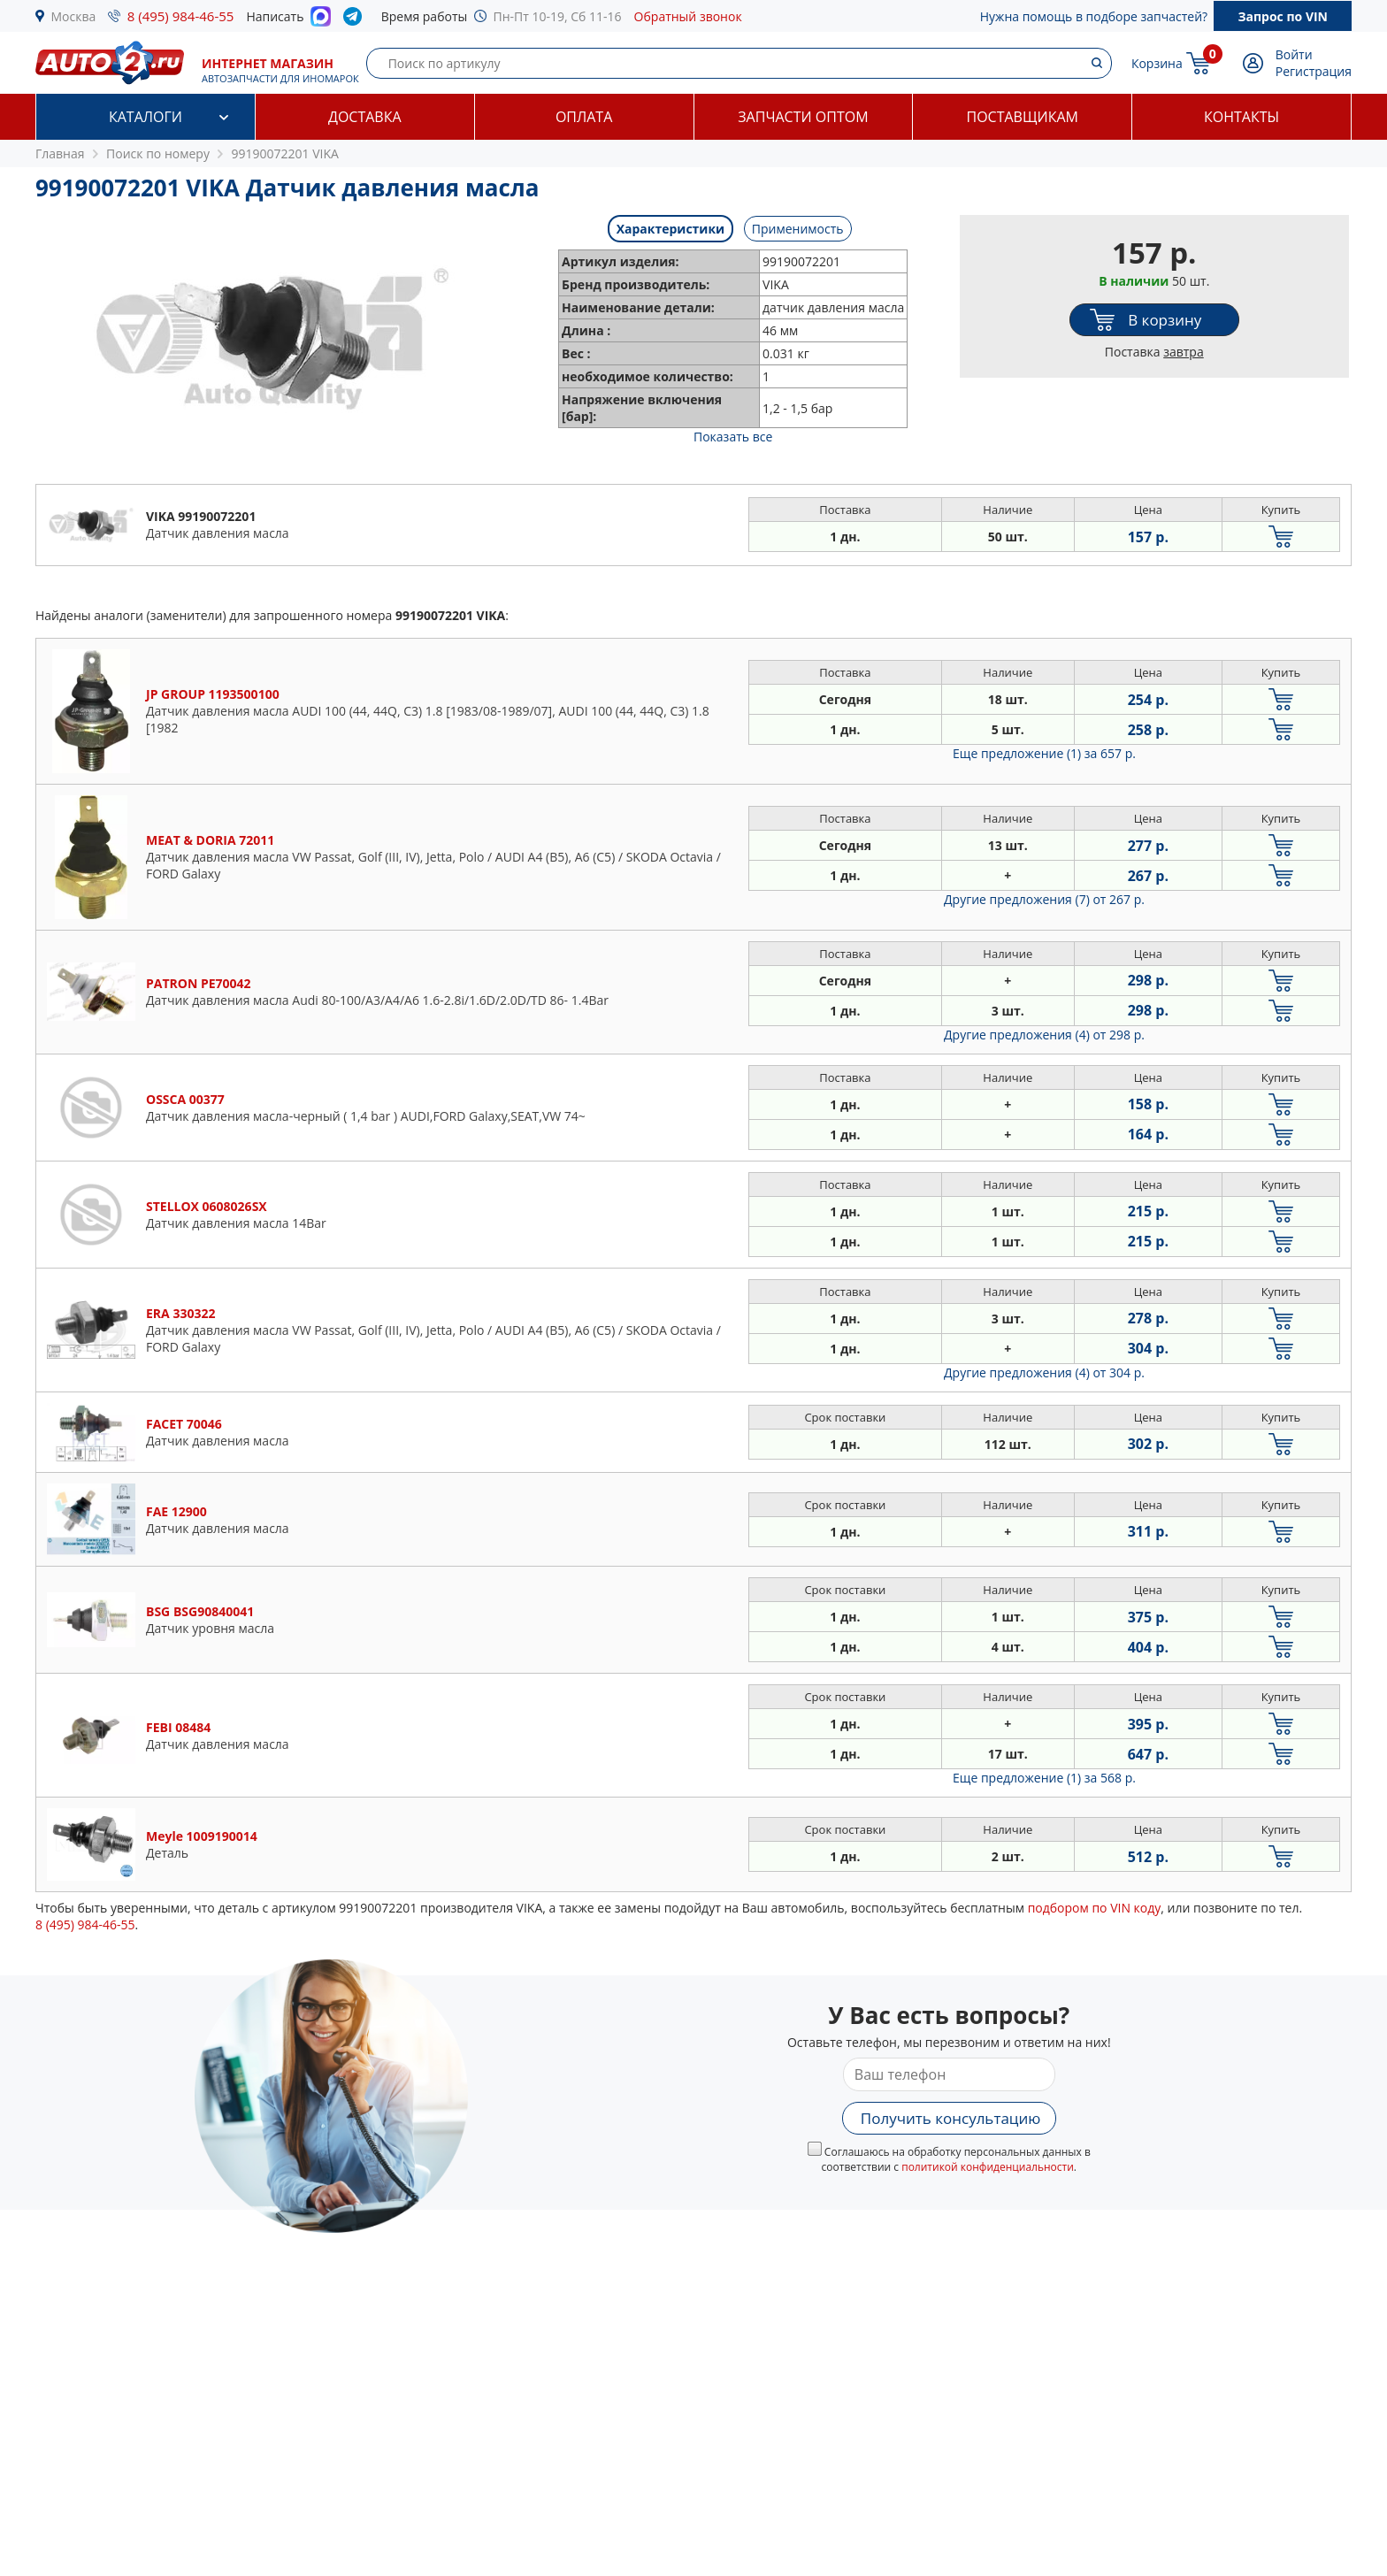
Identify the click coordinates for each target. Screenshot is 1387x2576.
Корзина (1157, 63)
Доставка (365, 116)
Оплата (584, 116)
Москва (73, 16)
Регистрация (1314, 71)
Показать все (733, 436)
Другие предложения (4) (1044, 1034)
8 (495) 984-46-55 (180, 16)
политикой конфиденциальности (987, 2166)
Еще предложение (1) (1044, 753)
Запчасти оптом (803, 116)
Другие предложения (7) (1044, 899)
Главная (60, 153)
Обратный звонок (688, 16)
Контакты (1241, 116)
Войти (1294, 54)
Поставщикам (1022, 116)
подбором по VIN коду (1094, 1907)
